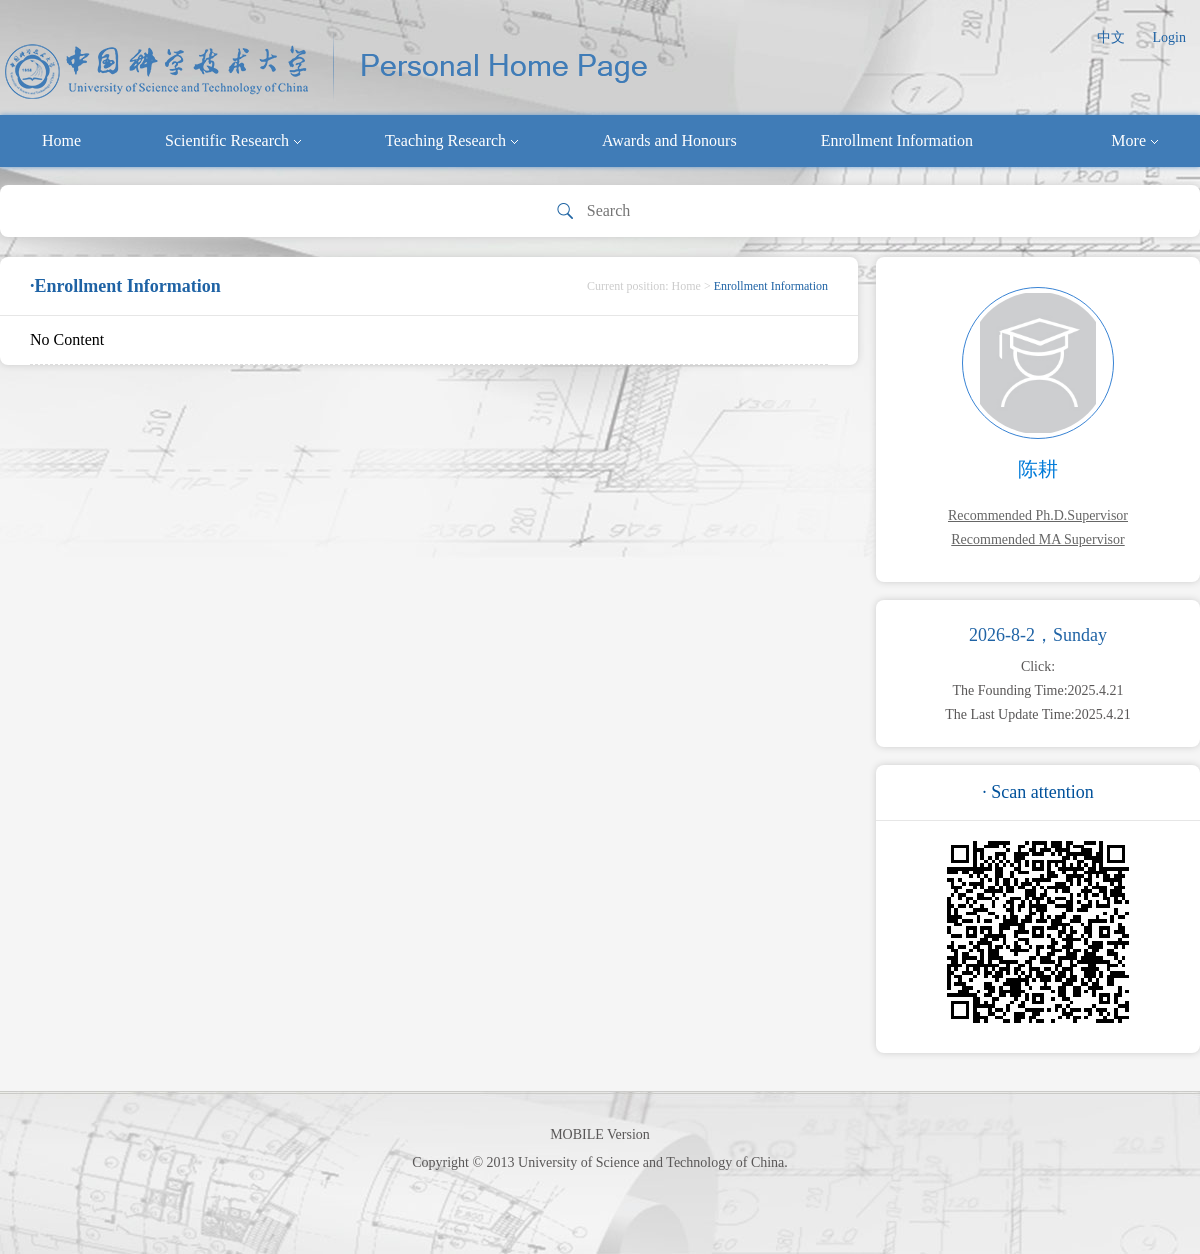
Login (1169, 37)
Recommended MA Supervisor (1037, 539)
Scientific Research (233, 140)
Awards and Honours (669, 140)
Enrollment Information (897, 140)
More (1134, 140)
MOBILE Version (600, 1134)
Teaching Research (451, 140)
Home (61, 140)
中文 (1111, 37)
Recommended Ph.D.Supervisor (1038, 515)
